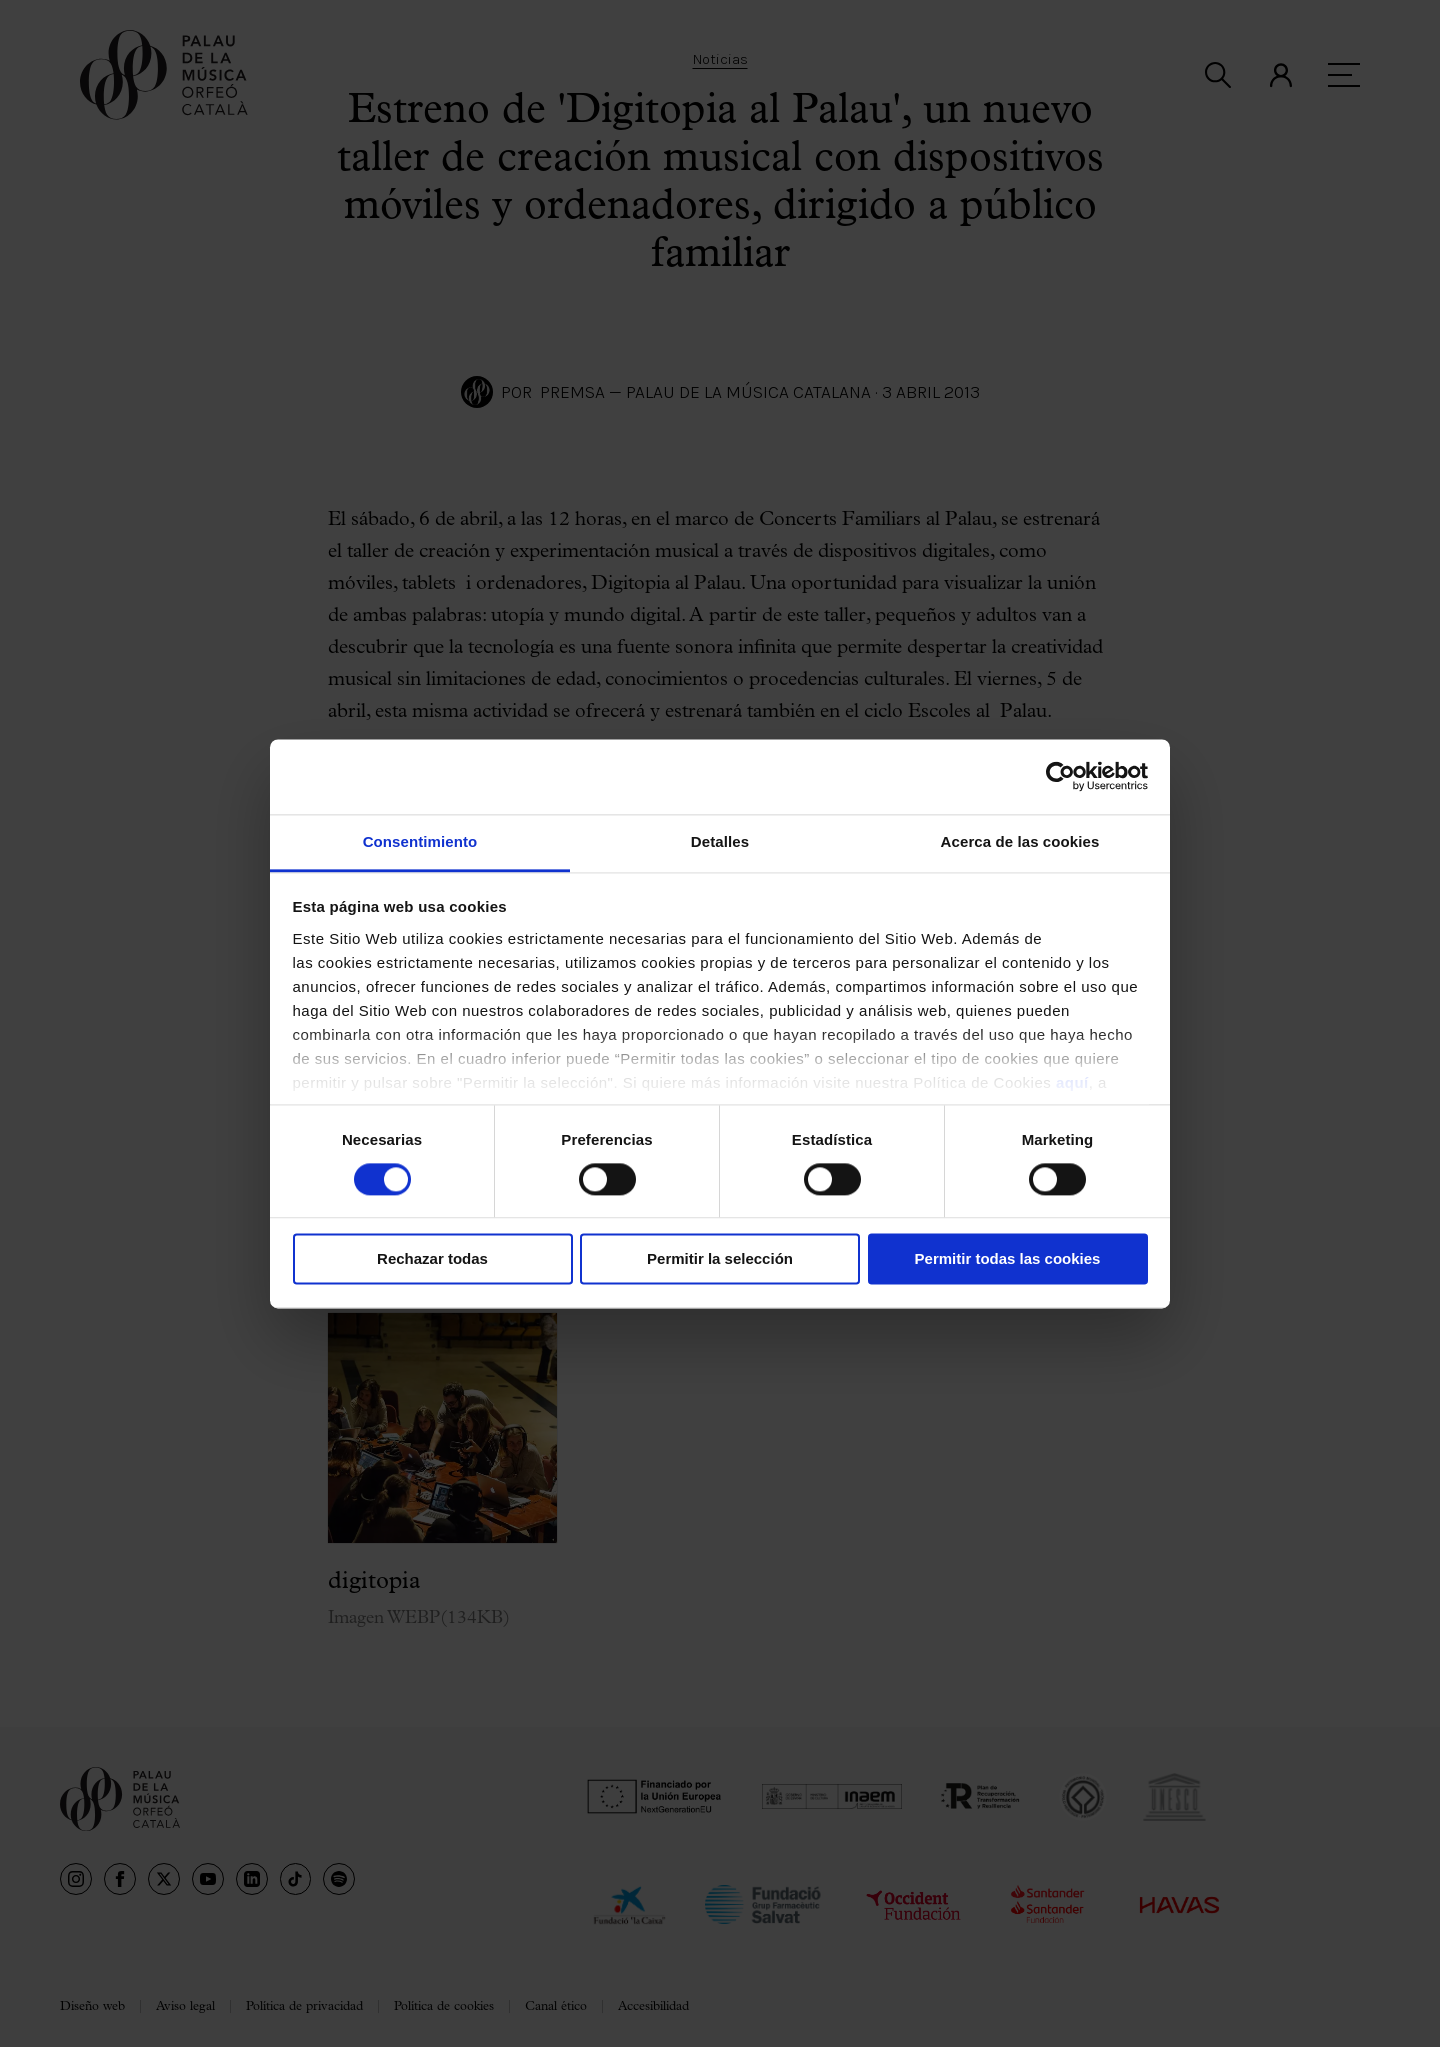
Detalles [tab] (720, 841)
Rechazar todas (432, 1259)
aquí (1072, 1082)
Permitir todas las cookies (1008, 1259)
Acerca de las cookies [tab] (1020, 841)
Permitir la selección (720, 1259)
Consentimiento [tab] (420, 841)
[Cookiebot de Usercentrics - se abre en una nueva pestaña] (1060, 776)
